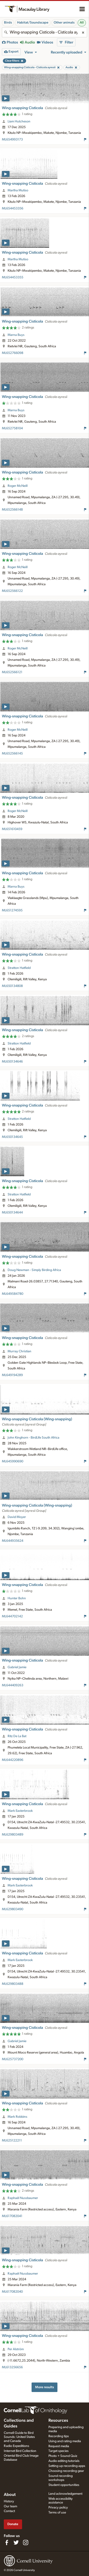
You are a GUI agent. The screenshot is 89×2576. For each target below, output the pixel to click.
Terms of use (57, 2512)
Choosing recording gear (66, 2471)
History (9, 2501)
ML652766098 (12, 353)
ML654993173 (12, 139)
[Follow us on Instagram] (25, 2542)
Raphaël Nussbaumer (23, 2198)
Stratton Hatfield (19, 968)
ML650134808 (12, 986)
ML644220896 (12, 1760)
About (10, 2495)
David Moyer (17, 1517)
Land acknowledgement (65, 2493)
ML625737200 (12, 2059)
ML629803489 (12, 1834)
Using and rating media (64, 2441)
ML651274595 (12, 910)
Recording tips (58, 2436)
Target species (58, 2451)
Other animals (64, 22)
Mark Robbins (17, 2116)
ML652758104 (12, 428)
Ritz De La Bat (17, 1736)
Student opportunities (63, 2485)
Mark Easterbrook (20, 1810)
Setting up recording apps (66, 2466)
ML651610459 (12, 829)
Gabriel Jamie (17, 1667)
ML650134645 (12, 1137)
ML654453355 (12, 277)
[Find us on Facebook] (6, 2542)
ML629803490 (12, 1909)
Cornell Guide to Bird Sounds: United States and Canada (19, 2437)
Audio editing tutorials (64, 2461)
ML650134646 (12, 1061)
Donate (12, 2524)
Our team (10, 2506)
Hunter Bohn (17, 1598)
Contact (9, 2511)
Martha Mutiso (18, 190)
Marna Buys (16, 335)
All (82, 22)
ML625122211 (12, 2140)
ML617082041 (12, 2216)
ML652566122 (12, 591)
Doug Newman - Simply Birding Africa (34, 1270)
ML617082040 (12, 2291)
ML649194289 (12, 1375)
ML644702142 (12, 1616)
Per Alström (16, 2349)
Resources (58, 2420)
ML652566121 (12, 672)
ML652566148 (12, 509)
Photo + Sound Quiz (62, 2456)
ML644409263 (12, 1685)
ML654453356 (12, 208)
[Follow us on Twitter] (16, 2542)
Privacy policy (58, 2507)
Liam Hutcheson (19, 121)
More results (44, 2387)
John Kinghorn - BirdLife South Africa (33, 1437)
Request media (58, 2446)
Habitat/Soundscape (32, 22)
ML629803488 (12, 1984)
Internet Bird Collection (20, 2451)
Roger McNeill (18, 486)
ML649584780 (12, 1293)
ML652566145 (12, 753)
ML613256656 (12, 2367)
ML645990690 (12, 1461)
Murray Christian (19, 1351)
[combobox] (44, 32)
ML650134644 (12, 1212)
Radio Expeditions (16, 2446)
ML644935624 (12, 1540)
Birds (8, 22)
